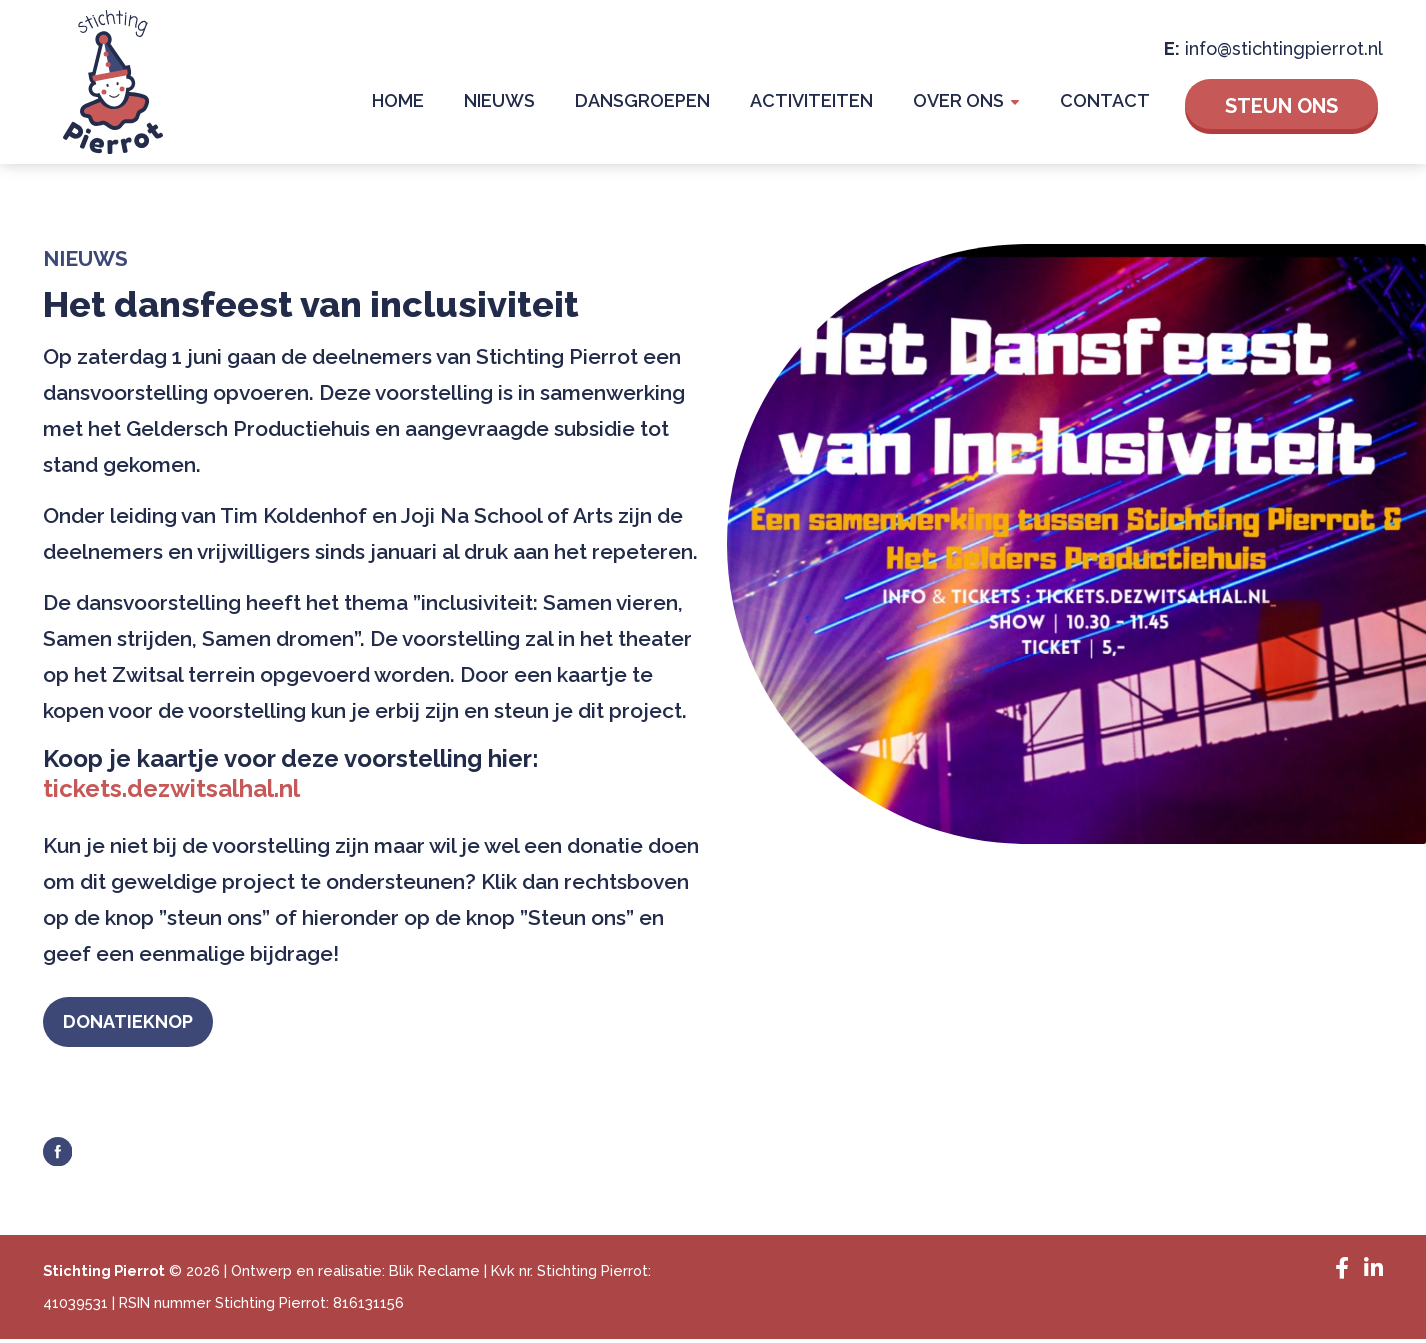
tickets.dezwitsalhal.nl (171, 788)
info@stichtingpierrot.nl (1284, 47)
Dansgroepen (676, 104)
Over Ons (974, 104)
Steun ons (1281, 105)
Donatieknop (148, 1023)
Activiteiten (836, 104)
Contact (1110, 104)
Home (450, 104)
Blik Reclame (434, 1274)
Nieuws (543, 104)
